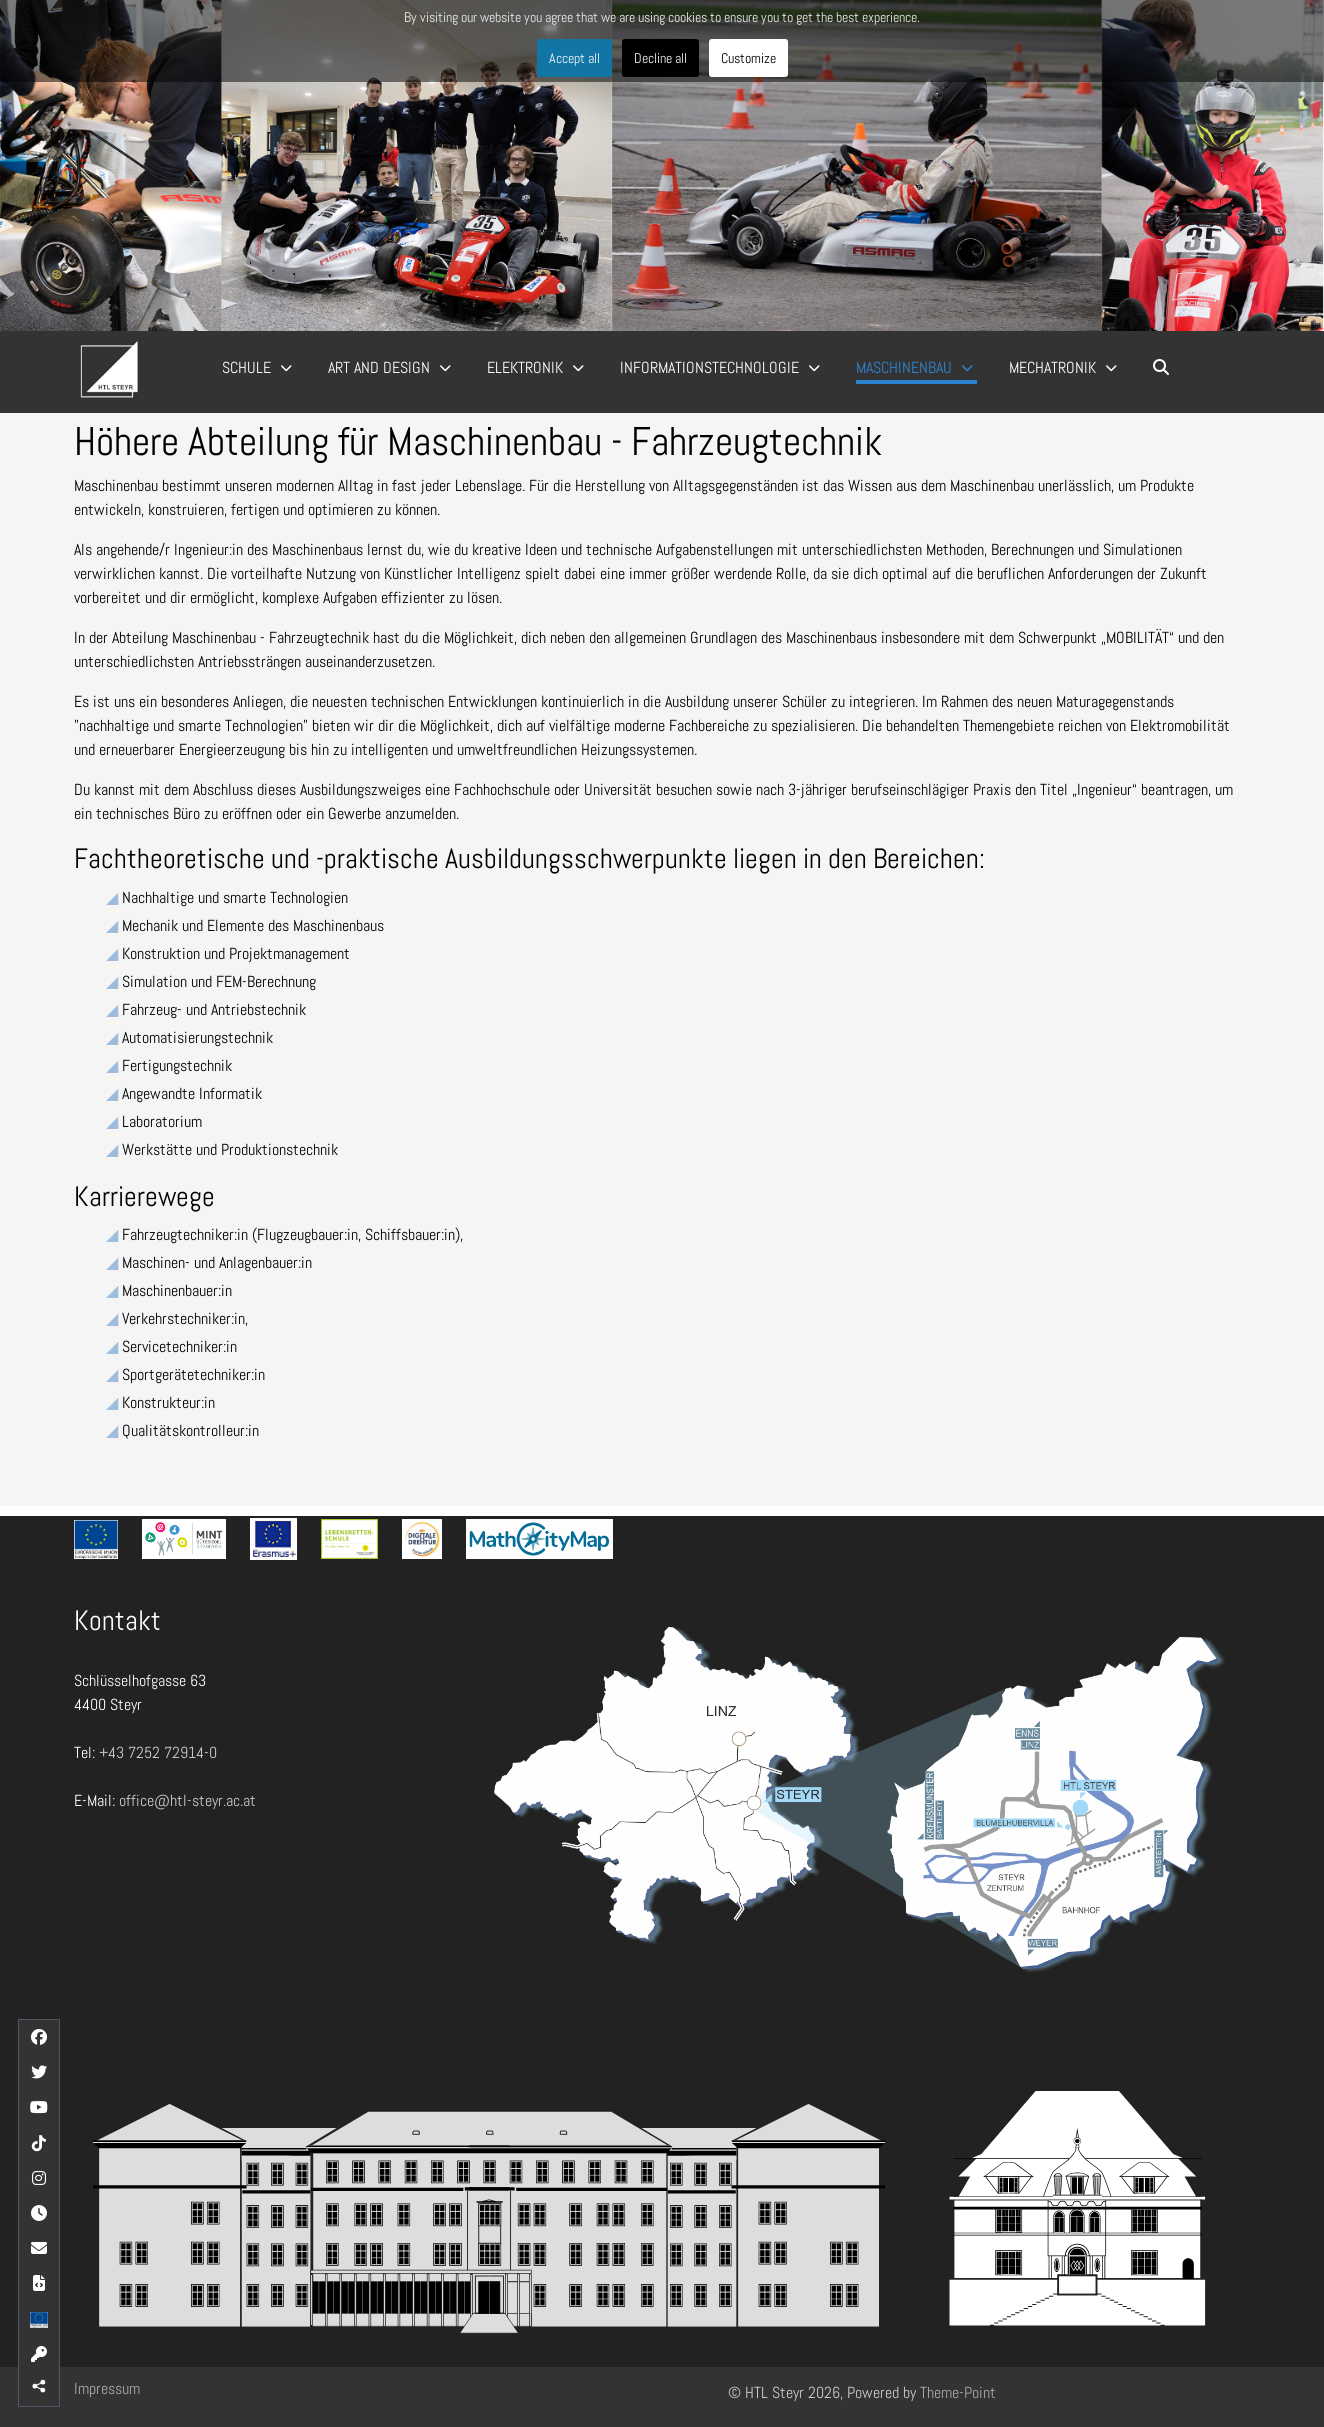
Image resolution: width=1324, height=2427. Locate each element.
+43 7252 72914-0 (158, 1752)
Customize (748, 58)
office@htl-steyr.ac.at (187, 1800)
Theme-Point (958, 2392)
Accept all (574, 58)
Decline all (660, 58)
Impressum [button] (107, 2388)
